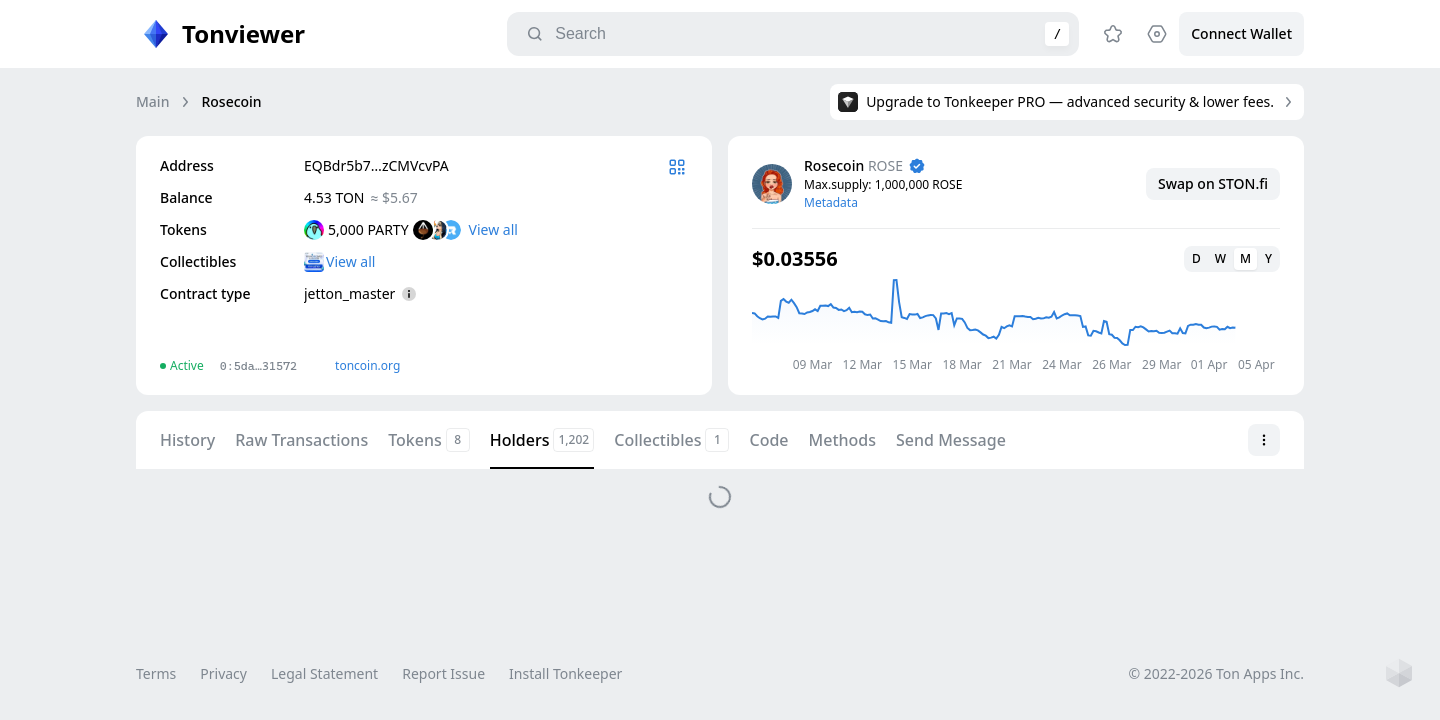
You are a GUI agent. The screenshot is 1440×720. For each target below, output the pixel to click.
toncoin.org (367, 365)
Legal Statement (324, 673)
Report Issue (443, 673)
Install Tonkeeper (565, 673)
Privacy (223, 673)
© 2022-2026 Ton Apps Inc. (1216, 673)
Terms (156, 673)
